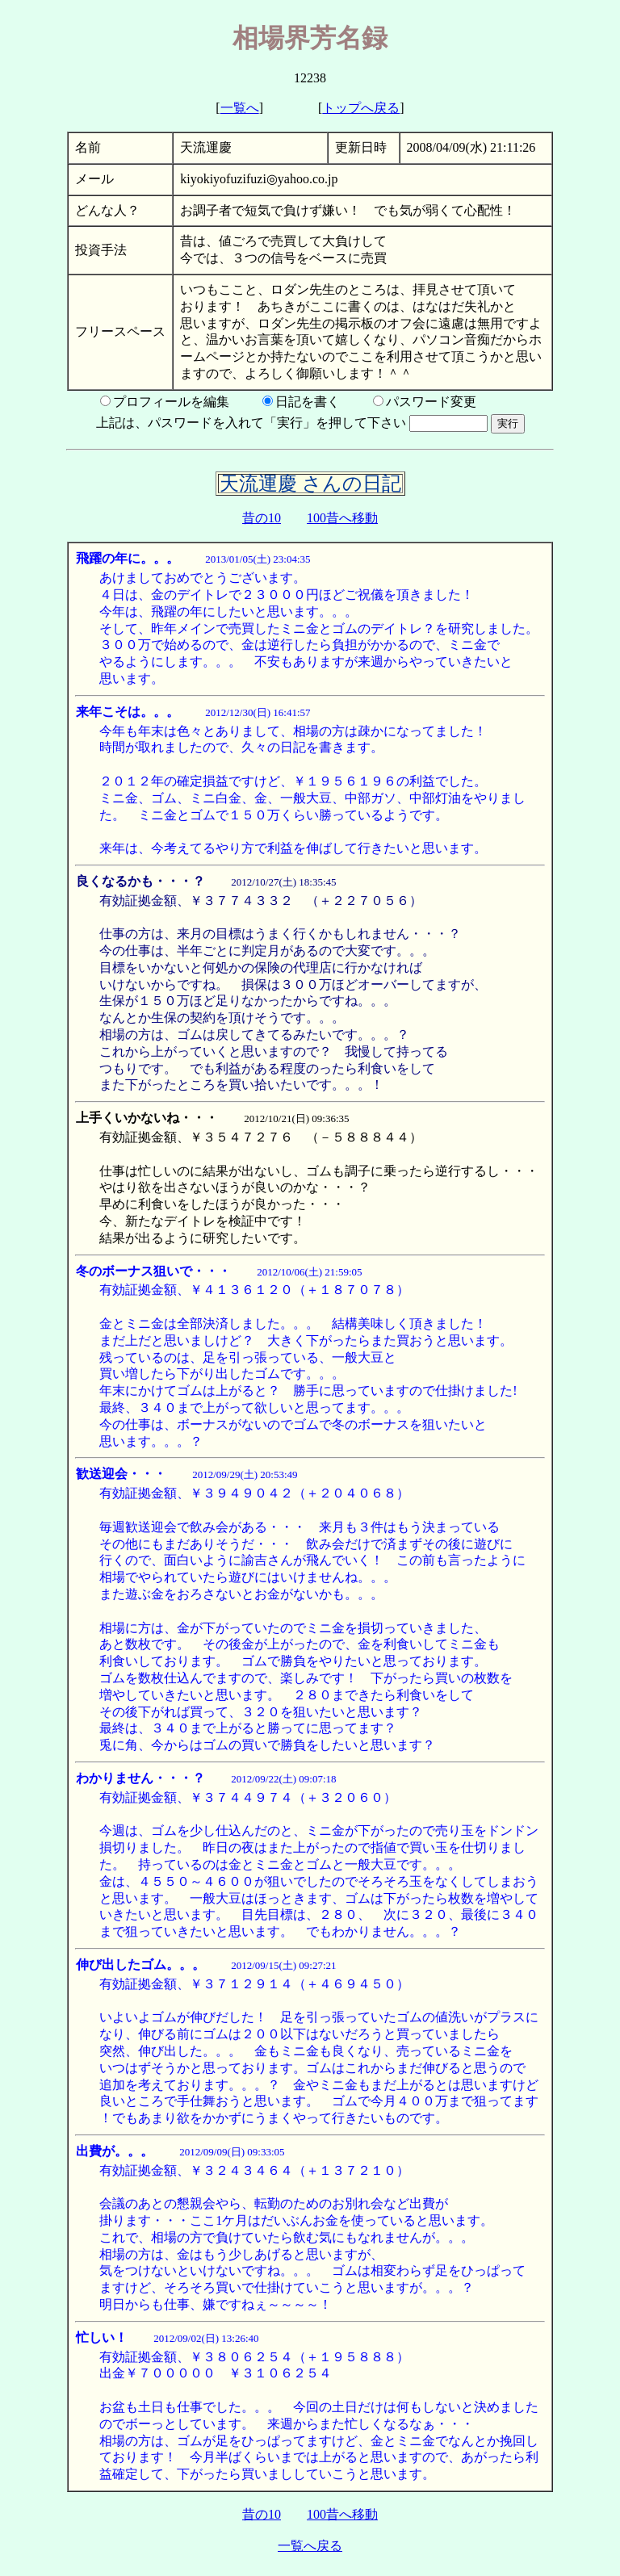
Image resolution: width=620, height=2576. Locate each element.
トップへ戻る (361, 108)
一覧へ (239, 108)
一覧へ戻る (310, 2546)
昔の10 (261, 518)
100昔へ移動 (342, 518)
